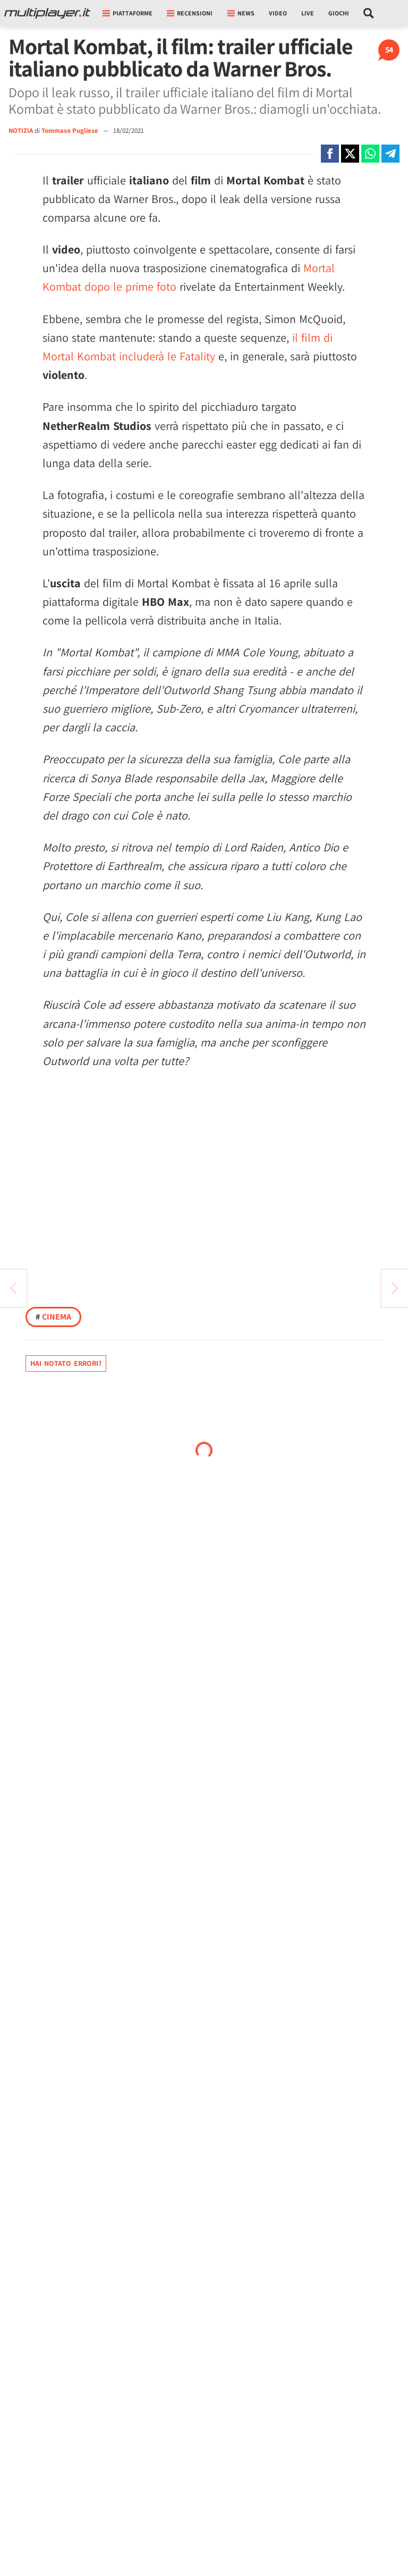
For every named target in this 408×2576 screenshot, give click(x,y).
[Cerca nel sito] (368, 13)
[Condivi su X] (350, 154)
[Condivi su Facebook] (330, 154)
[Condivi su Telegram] (390, 154)
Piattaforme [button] (127, 13)
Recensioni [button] (189, 13)
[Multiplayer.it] (47, 13)
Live (307, 13)
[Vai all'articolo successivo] (13, 1288)
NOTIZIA (20, 130)
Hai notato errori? (65, 1363)
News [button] (240, 13)
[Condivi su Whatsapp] (370, 154)
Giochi (338, 13)
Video (278, 13)
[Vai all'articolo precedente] (394, 1288)
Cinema (53, 1316)
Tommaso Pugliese (70, 130)
